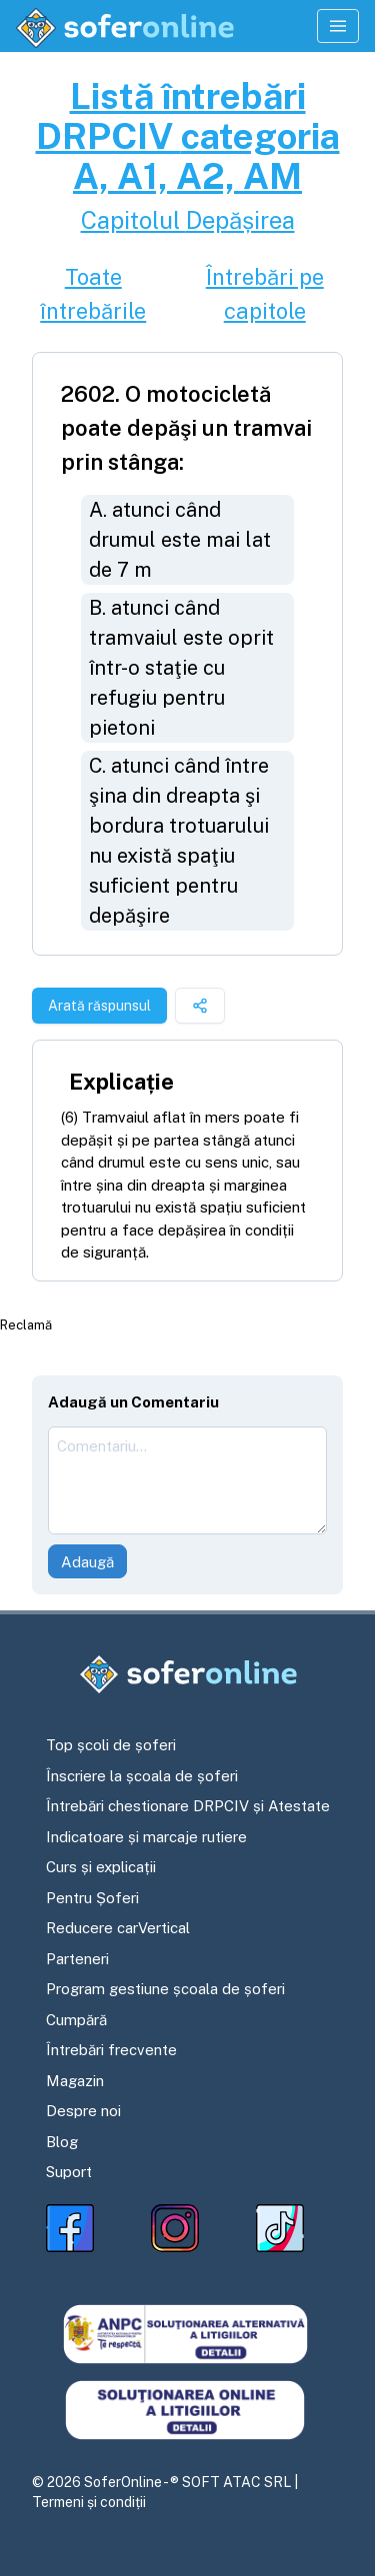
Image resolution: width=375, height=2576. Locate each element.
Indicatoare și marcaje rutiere (146, 1836)
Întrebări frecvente (111, 2049)
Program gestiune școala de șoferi (165, 1988)
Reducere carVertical (118, 1927)
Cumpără (76, 2019)
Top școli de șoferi (111, 1744)
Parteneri (77, 1958)
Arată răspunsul (99, 1006)
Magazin (75, 2080)
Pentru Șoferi (92, 1897)
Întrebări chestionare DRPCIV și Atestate (188, 1805)
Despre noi (83, 2110)
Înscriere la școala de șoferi (142, 1775)
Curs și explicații (101, 1866)
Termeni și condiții (89, 2502)
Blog (62, 2141)
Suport (69, 2171)
